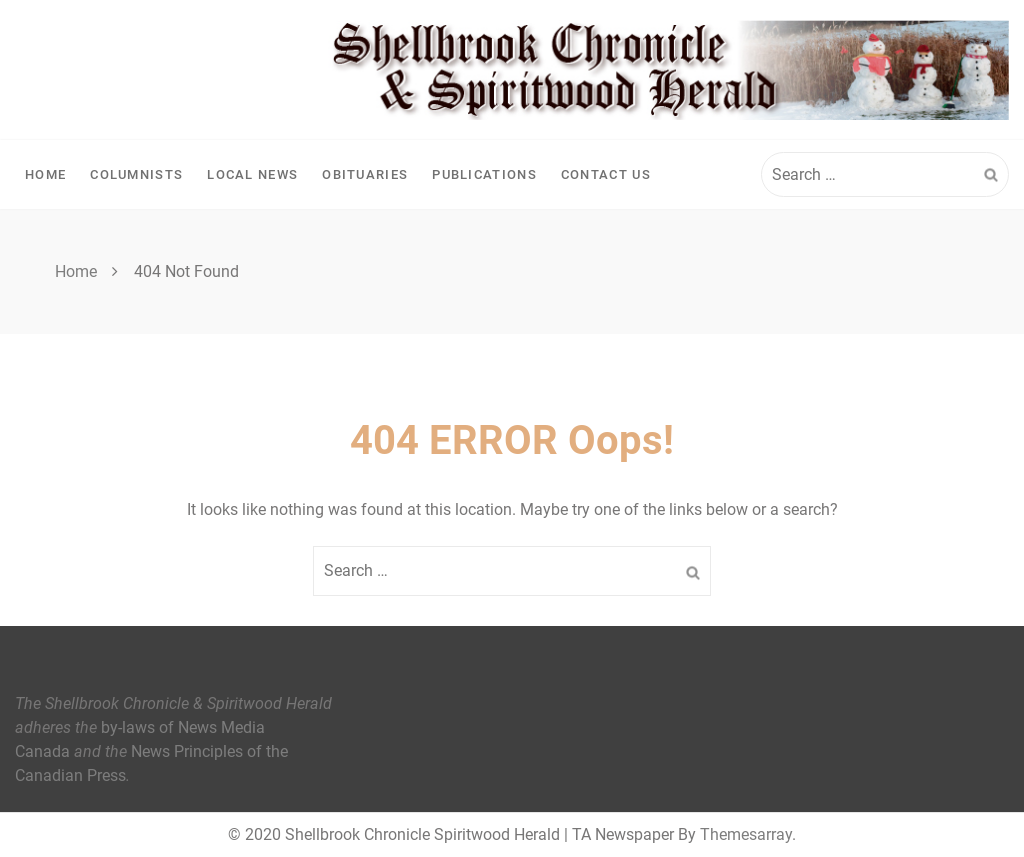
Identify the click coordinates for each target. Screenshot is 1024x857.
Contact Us (606, 174)
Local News (252, 174)
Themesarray (746, 834)
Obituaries (365, 174)
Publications (484, 174)
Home (45, 174)
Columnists (136, 174)
